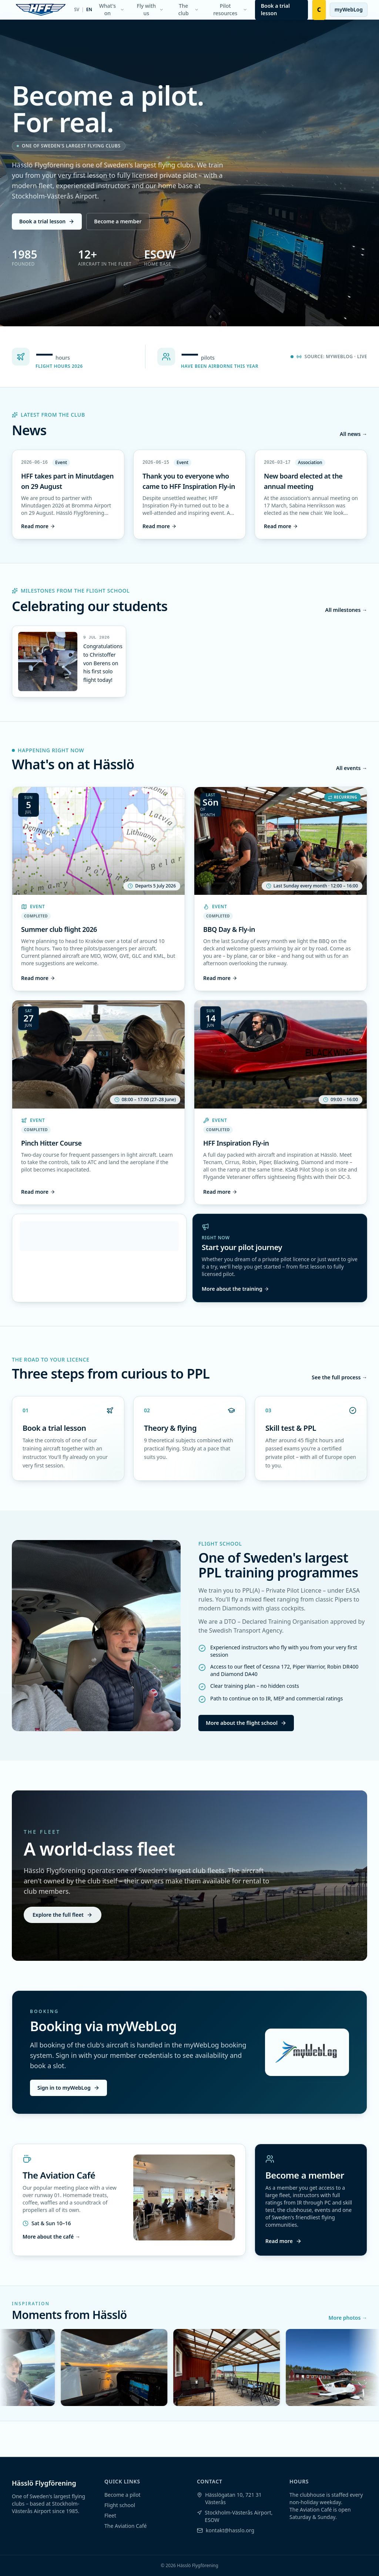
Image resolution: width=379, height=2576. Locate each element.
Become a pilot (122, 2494)
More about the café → (51, 2236)
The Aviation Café (125, 2525)
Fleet (110, 2515)
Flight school (119, 2505)
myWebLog (349, 9)
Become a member (117, 221)
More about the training (235, 1288)
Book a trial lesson (46, 221)
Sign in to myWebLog (68, 2087)
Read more (38, 526)
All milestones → (346, 609)
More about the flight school (246, 1722)
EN (89, 10)
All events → (351, 768)
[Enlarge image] (47, 661)
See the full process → (339, 1377)
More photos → (348, 2317)
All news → (353, 433)
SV (76, 10)
